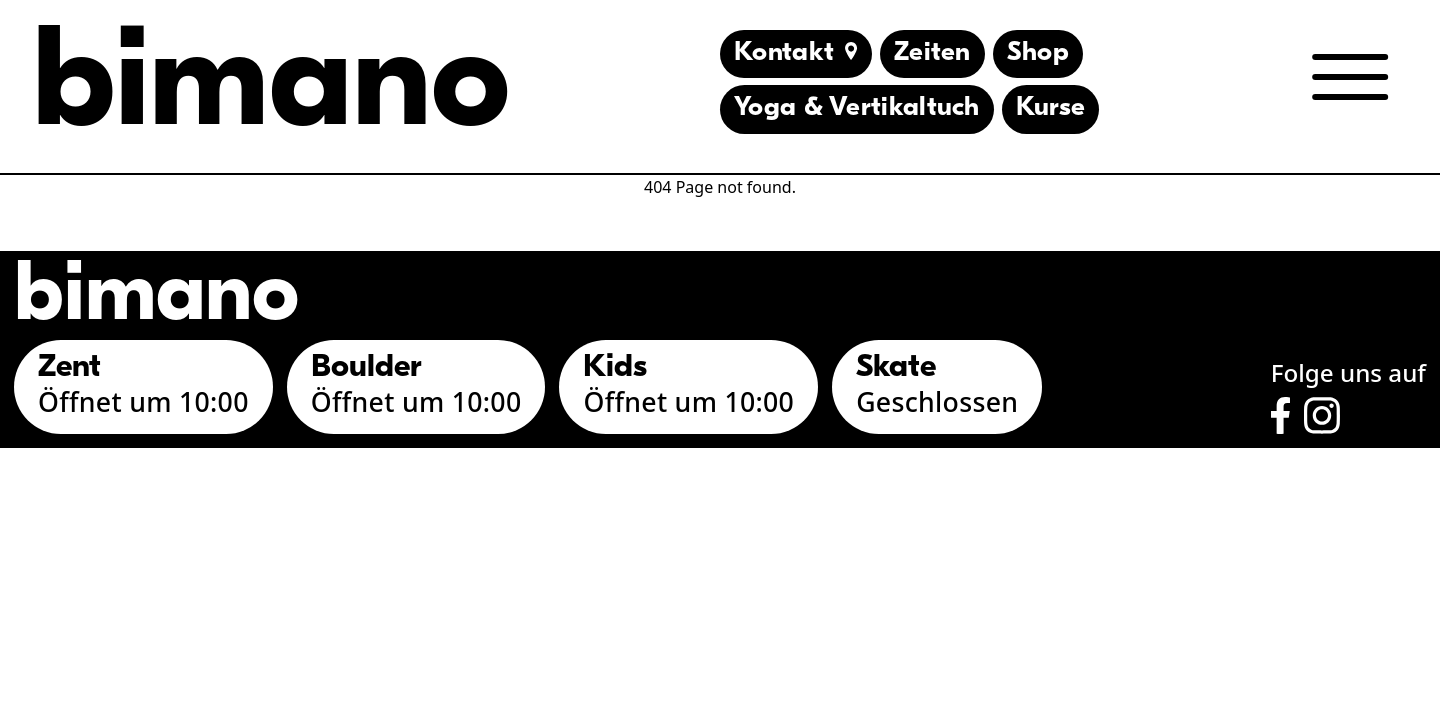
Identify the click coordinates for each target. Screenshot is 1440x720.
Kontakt (796, 53)
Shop (1038, 53)
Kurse (1051, 108)
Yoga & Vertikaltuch (857, 108)
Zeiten (932, 53)
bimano (271, 88)
